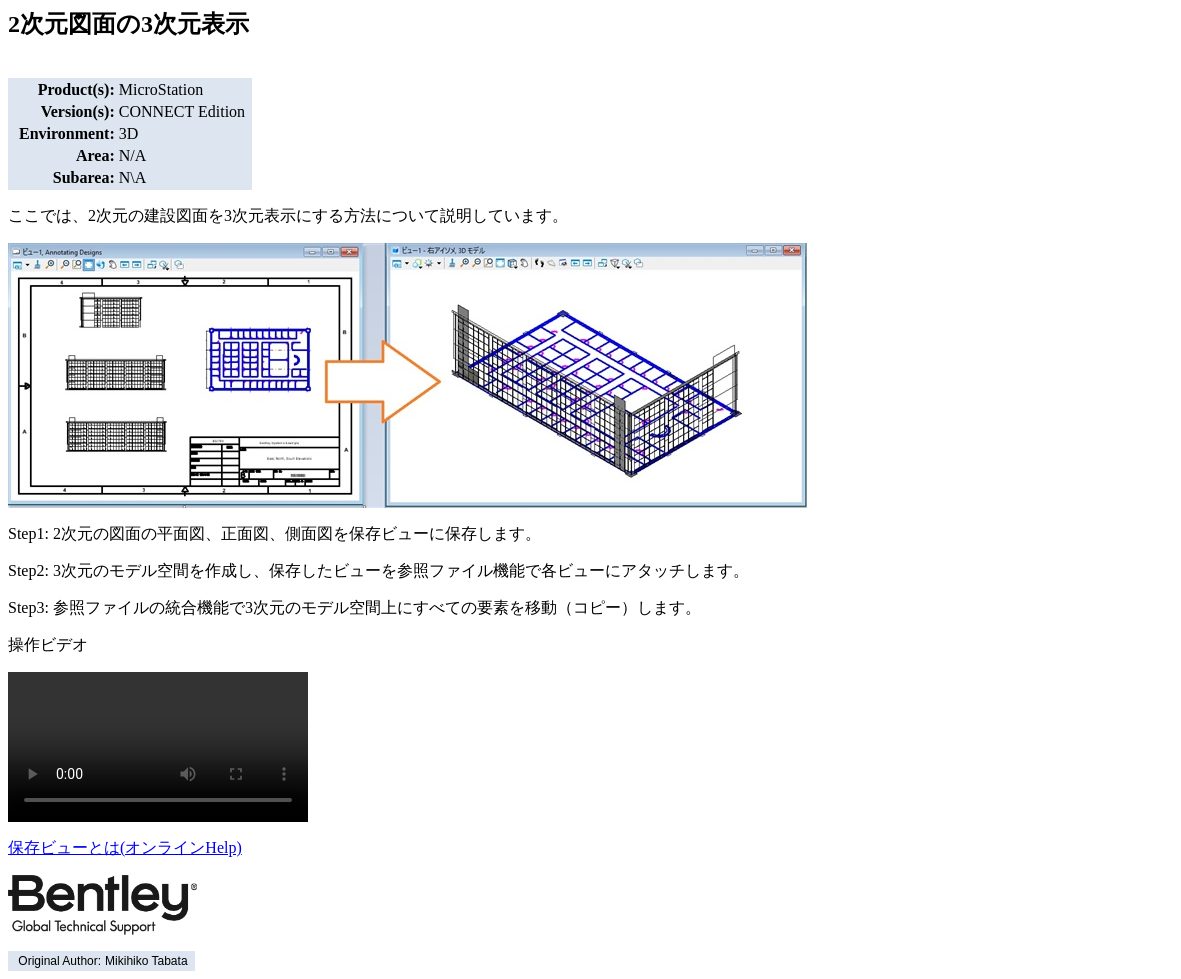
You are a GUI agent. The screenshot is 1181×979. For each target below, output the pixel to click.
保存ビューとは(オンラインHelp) (125, 847)
